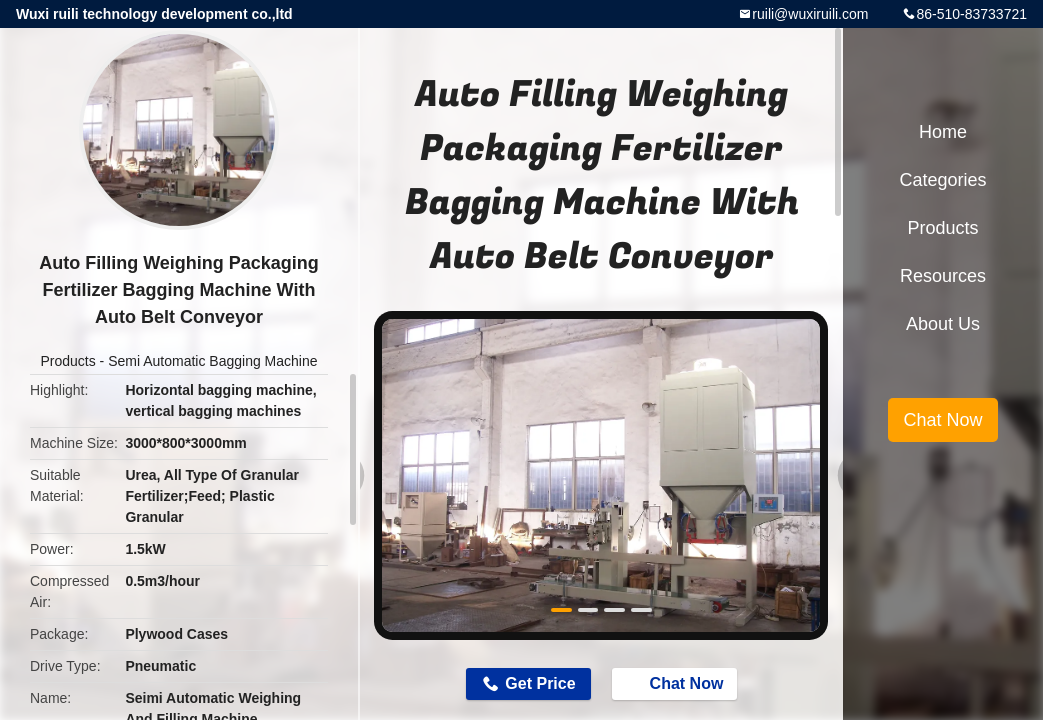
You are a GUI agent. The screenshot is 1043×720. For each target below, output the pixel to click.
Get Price (540, 683)
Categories (942, 180)
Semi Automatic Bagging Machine (212, 361)
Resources (943, 276)
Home (943, 132)
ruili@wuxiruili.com (810, 14)
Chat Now (677, 683)
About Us (943, 324)
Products (67, 361)
